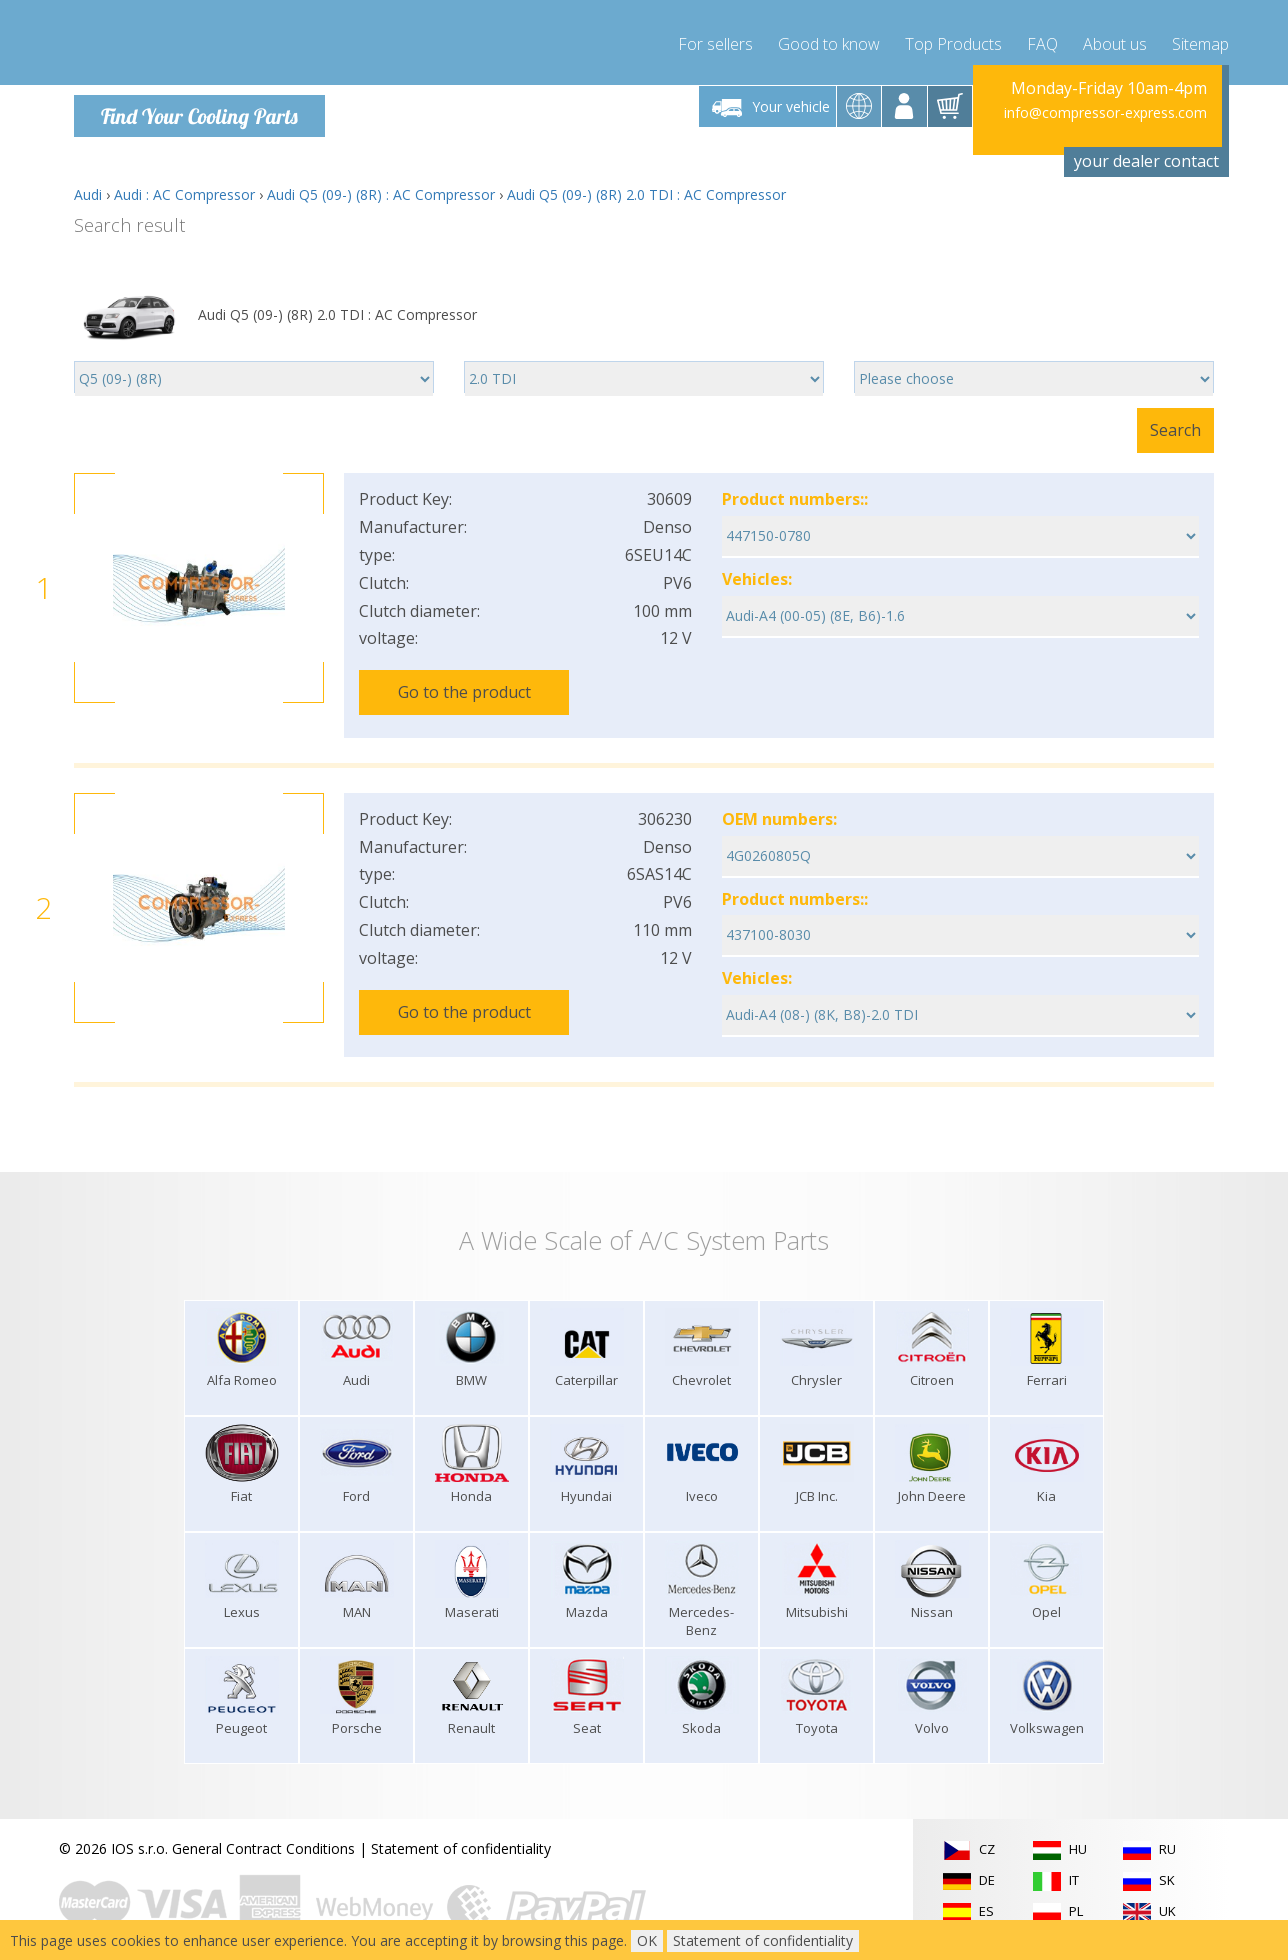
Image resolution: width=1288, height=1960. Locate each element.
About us (1115, 40)
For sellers (715, 40)
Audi (88, 194)
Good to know (829, 40)
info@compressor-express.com (1105, 112)
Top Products (953, 40)
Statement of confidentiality (461, 1835)
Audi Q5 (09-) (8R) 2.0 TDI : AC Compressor (646, 194)
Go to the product (464, 692)
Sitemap (1200, 40)
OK (647, 1940)
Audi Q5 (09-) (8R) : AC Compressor (381, 194)
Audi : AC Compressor (184, 194)
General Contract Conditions (263, 1835)
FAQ (1042, 40)
